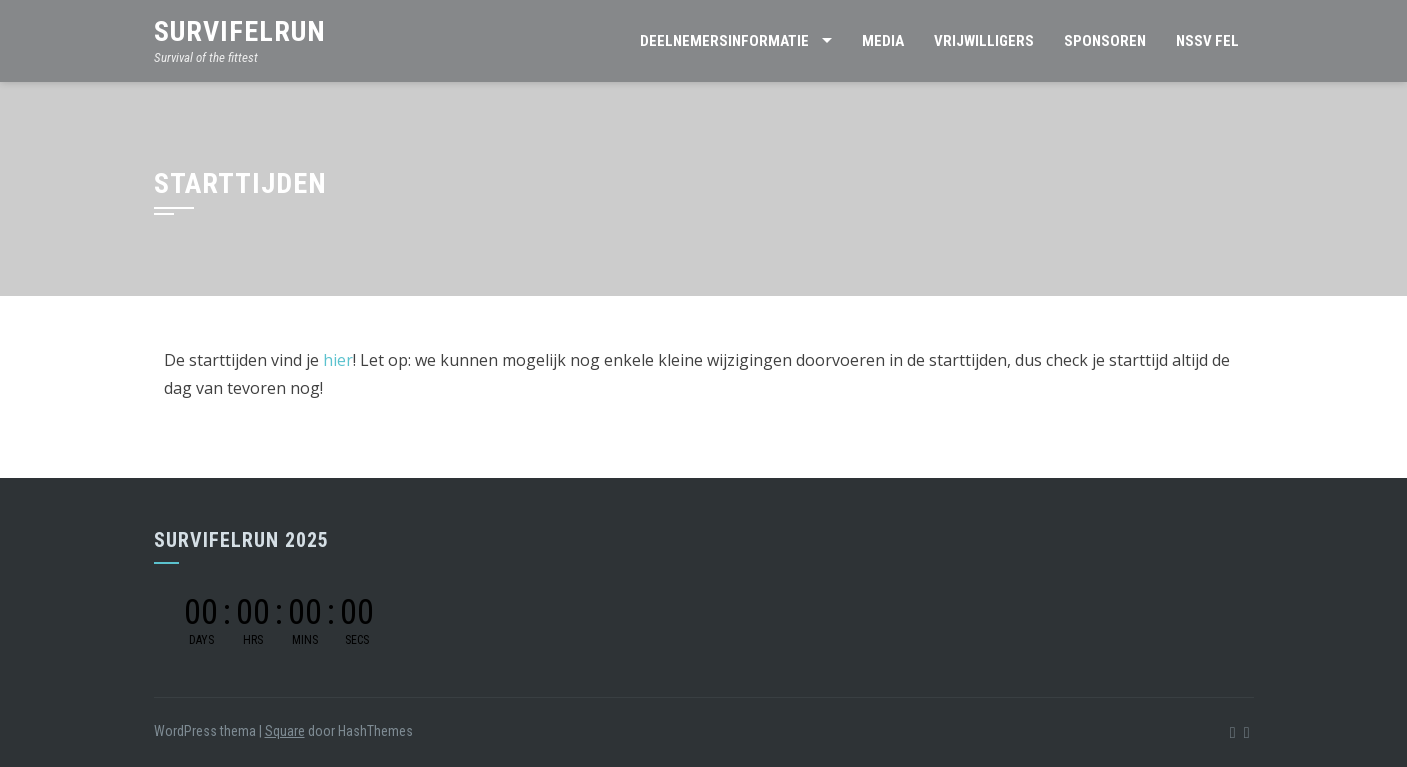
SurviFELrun (240, 31)
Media (883, 41)
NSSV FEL (1207, 41)
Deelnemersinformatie (724, 41)
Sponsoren (1105, 41)
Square (285, 731)
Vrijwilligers (984, 41)
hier (338, 360)
